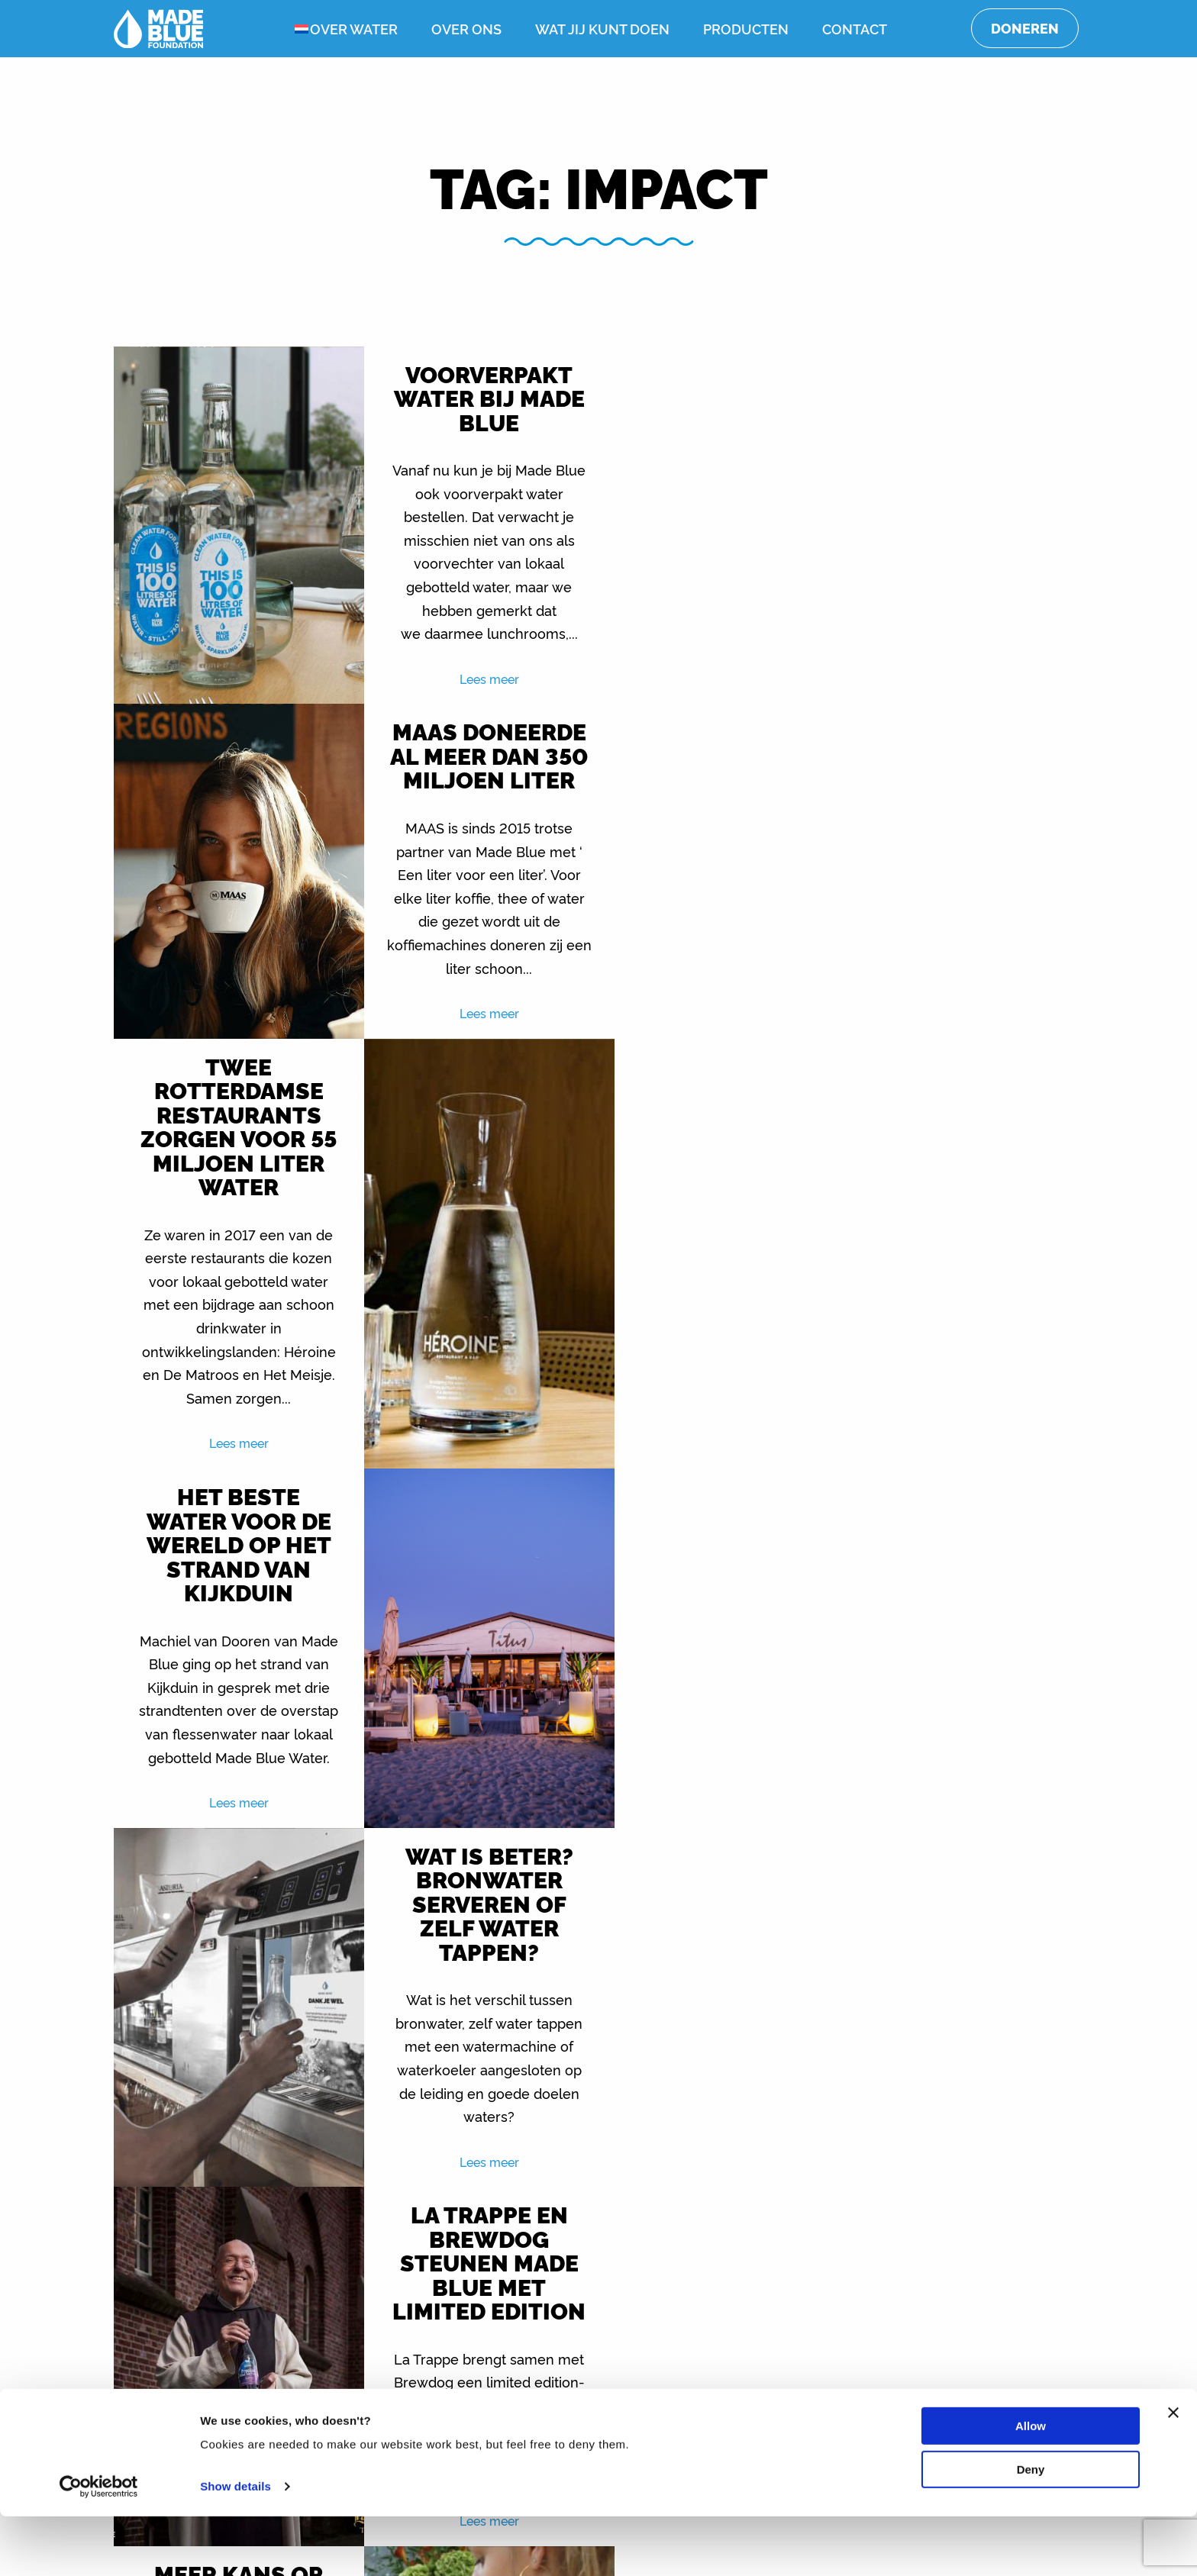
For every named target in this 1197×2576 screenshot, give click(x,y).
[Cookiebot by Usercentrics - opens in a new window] (99, 2546)
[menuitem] (290, 28)
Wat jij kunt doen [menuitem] (602, 28)
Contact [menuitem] (854, 28)
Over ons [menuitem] (466, 28)
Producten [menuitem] (746, 28)
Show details (235, 2545)
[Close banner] (1173, 2472)
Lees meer (477, 678)
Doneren (1025, 27)
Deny (1031, 2528)
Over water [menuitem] (354, 28)
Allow (1030, 2485)
